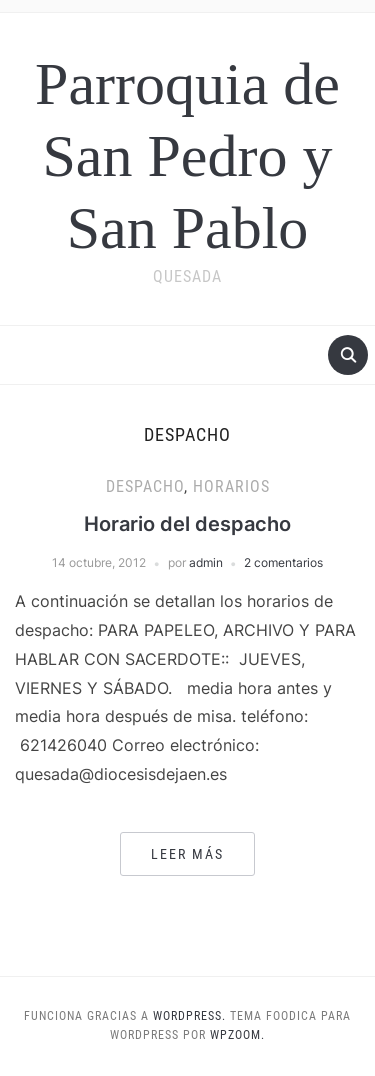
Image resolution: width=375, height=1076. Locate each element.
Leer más (187, 854)
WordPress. (189, 1016)
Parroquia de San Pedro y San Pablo (187, 156)
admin (206, 562)
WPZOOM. (237, 1035)
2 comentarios (283, 562)
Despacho (145, 486)
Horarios (231, 486)
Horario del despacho (187, 524)
